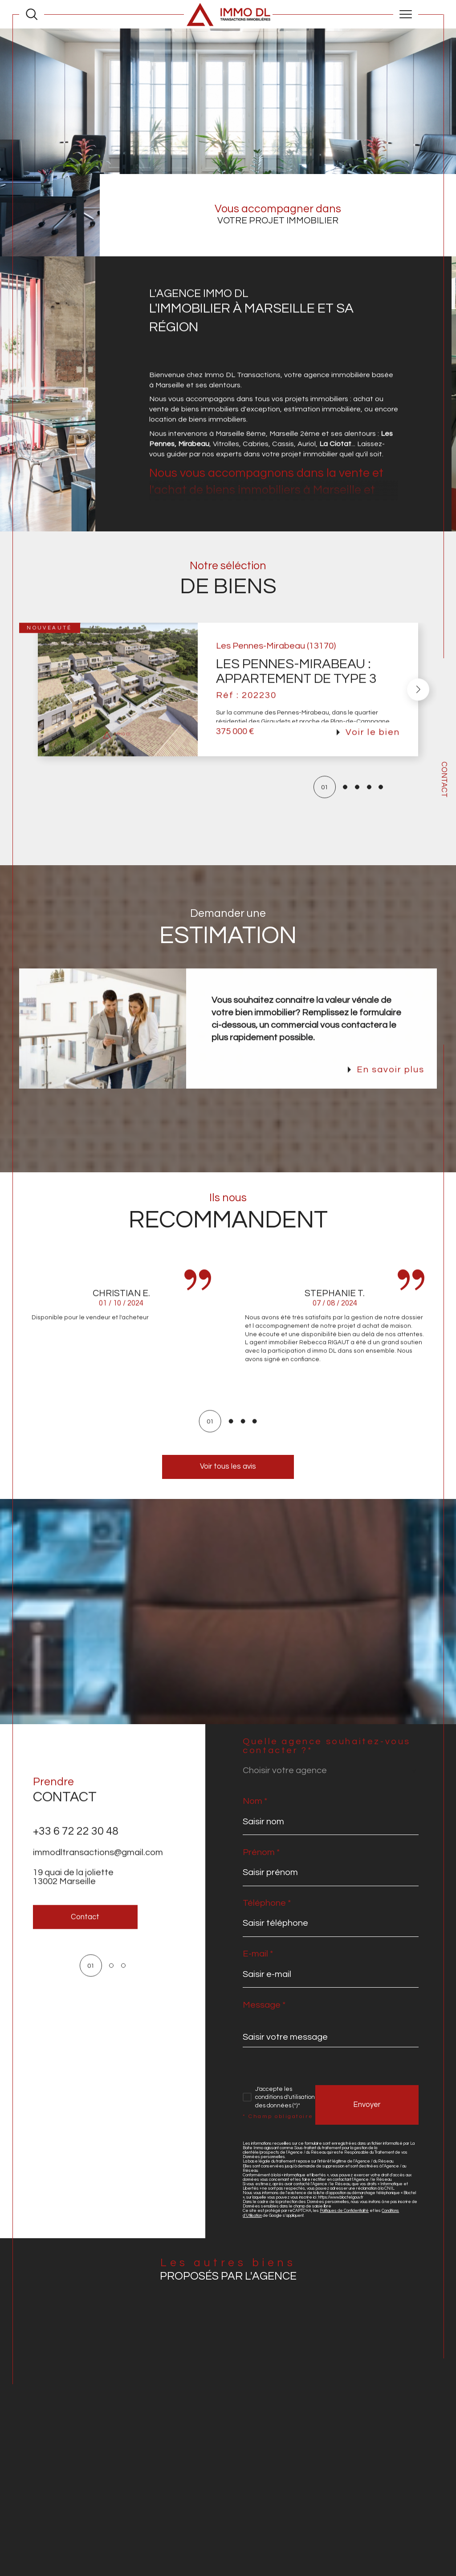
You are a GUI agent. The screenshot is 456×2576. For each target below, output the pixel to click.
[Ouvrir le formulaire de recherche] (31, 14)
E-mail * (258, 1953)
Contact (444, 779)
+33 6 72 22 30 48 (75, 1848)
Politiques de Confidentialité (344, 2210)
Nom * (255, 1801)
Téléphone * (267, 1903)
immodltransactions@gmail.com (98, 1869)
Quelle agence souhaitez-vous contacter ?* (327, 1746)
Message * (264, 2005)
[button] (418, 706)
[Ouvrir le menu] (405, 14)
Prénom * (261, 1852)
